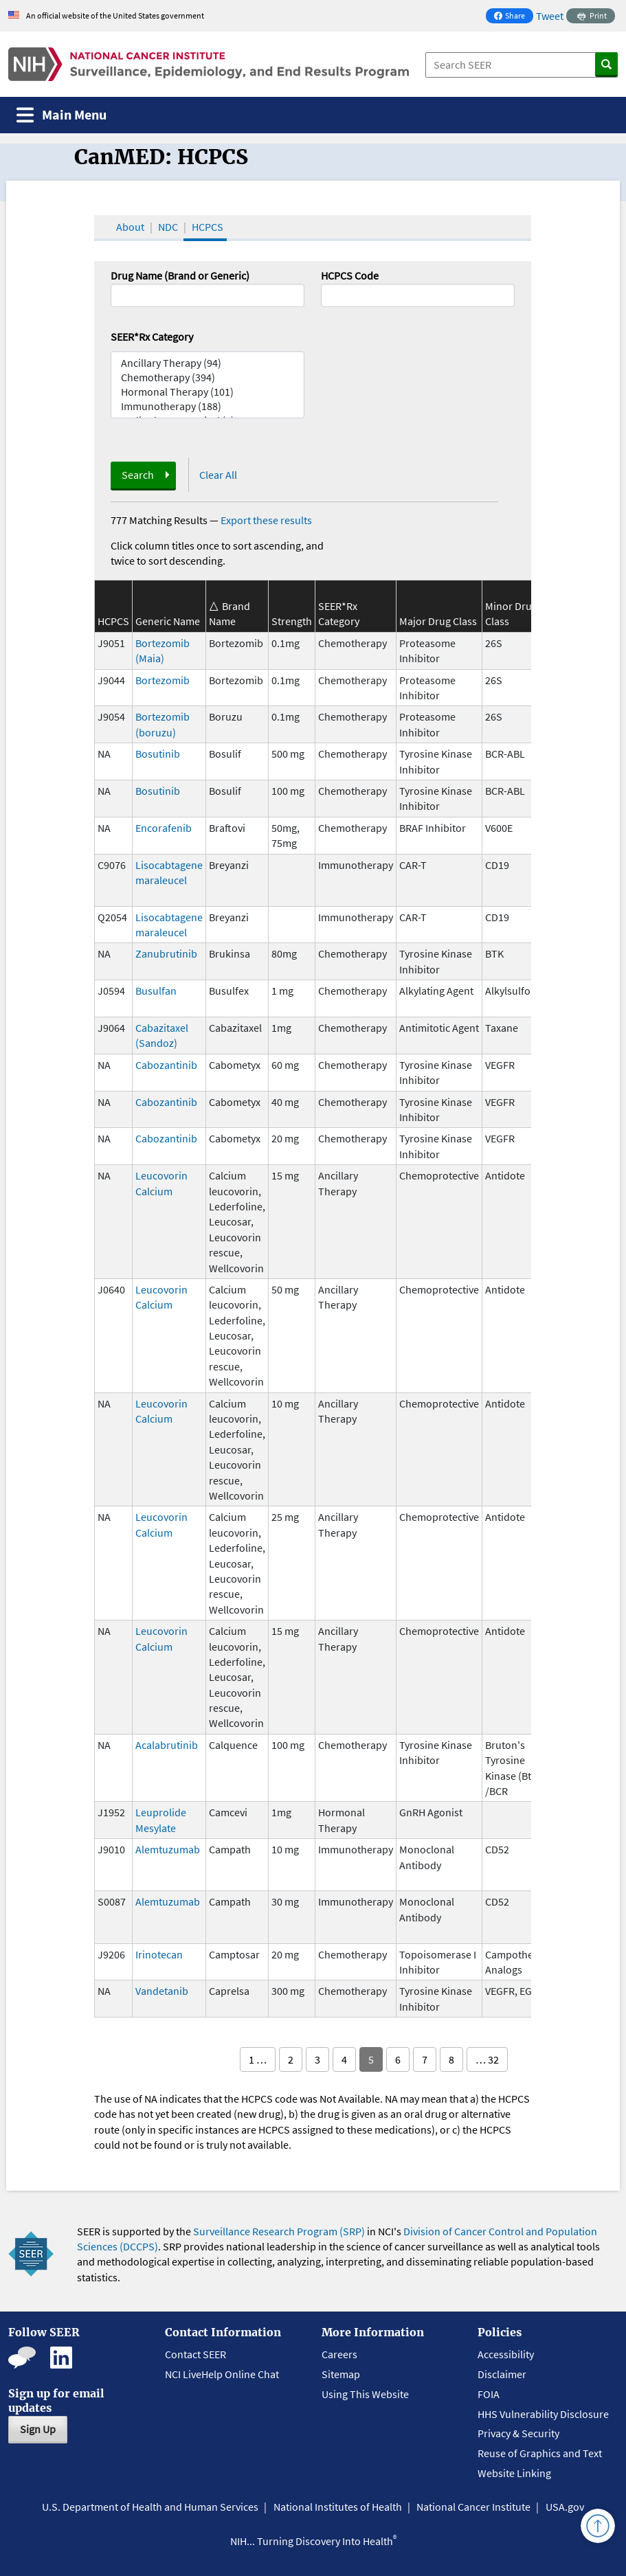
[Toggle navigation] (61, 115)
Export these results (266, 520)
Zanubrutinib (166, 953)
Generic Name (167, 621)
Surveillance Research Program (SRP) (279, 2231)
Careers (339, 2354)
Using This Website (365, 2394)
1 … (258, 2059)
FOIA (489, 2394)
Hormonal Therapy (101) (207, 392)
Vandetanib (161, 1991)
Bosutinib (157, 753)
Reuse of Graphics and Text (540, 2453)
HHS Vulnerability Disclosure (543, 2414)
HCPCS (207, 227)
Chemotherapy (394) (207, 377)
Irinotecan (159, 1954)
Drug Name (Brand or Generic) (180, 275)
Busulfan (156, 990)
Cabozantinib (166, 1065)
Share (513, 16)
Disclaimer (502, 2374)
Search (138, 475)
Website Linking (514, 2473)
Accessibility (506, 2354)
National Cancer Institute (473, 2506)
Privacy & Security (518, 2433)
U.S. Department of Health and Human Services (150, 2506)
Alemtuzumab (167, 1849)
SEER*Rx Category (152, 336)
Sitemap (341, 2374)
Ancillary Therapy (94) (207, 363)
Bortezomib (162, 680)
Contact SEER (195, 2354)
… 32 (487, 2059)
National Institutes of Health (337, 2506)
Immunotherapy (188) (207, 406)
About (130, 227)
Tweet (549, 16)
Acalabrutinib (166, 1745)
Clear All (218, 475)
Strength (291, 621)
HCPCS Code (350, 275)
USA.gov (565, 2506)
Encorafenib (163, 828)
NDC (168, 227)
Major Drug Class (438, 621)
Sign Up (38, 2429)
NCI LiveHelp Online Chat (222, 2374)
